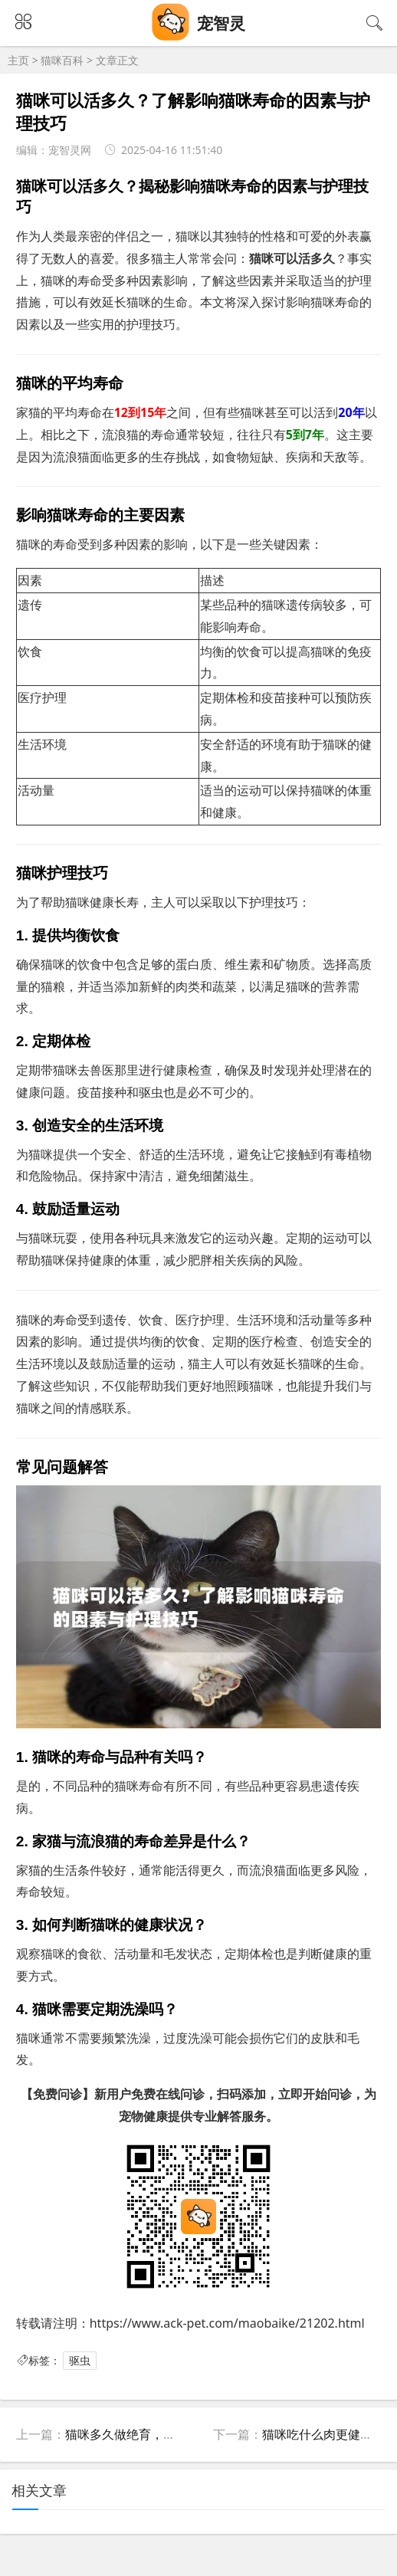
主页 (18, 60)
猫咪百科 (62, 60)
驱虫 (79, 2360)
